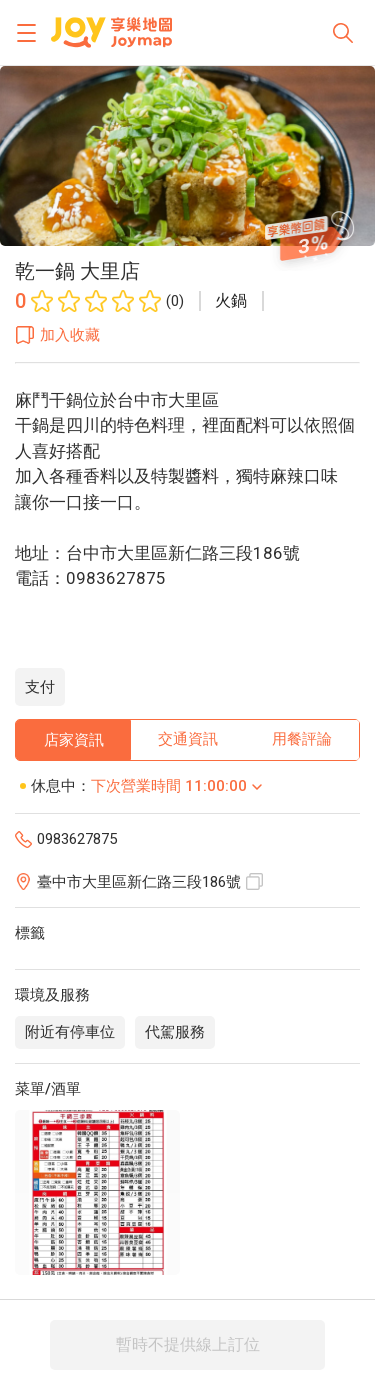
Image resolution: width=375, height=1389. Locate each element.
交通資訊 (188, 739)
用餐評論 (302, 739)
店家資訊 (74, 740)
